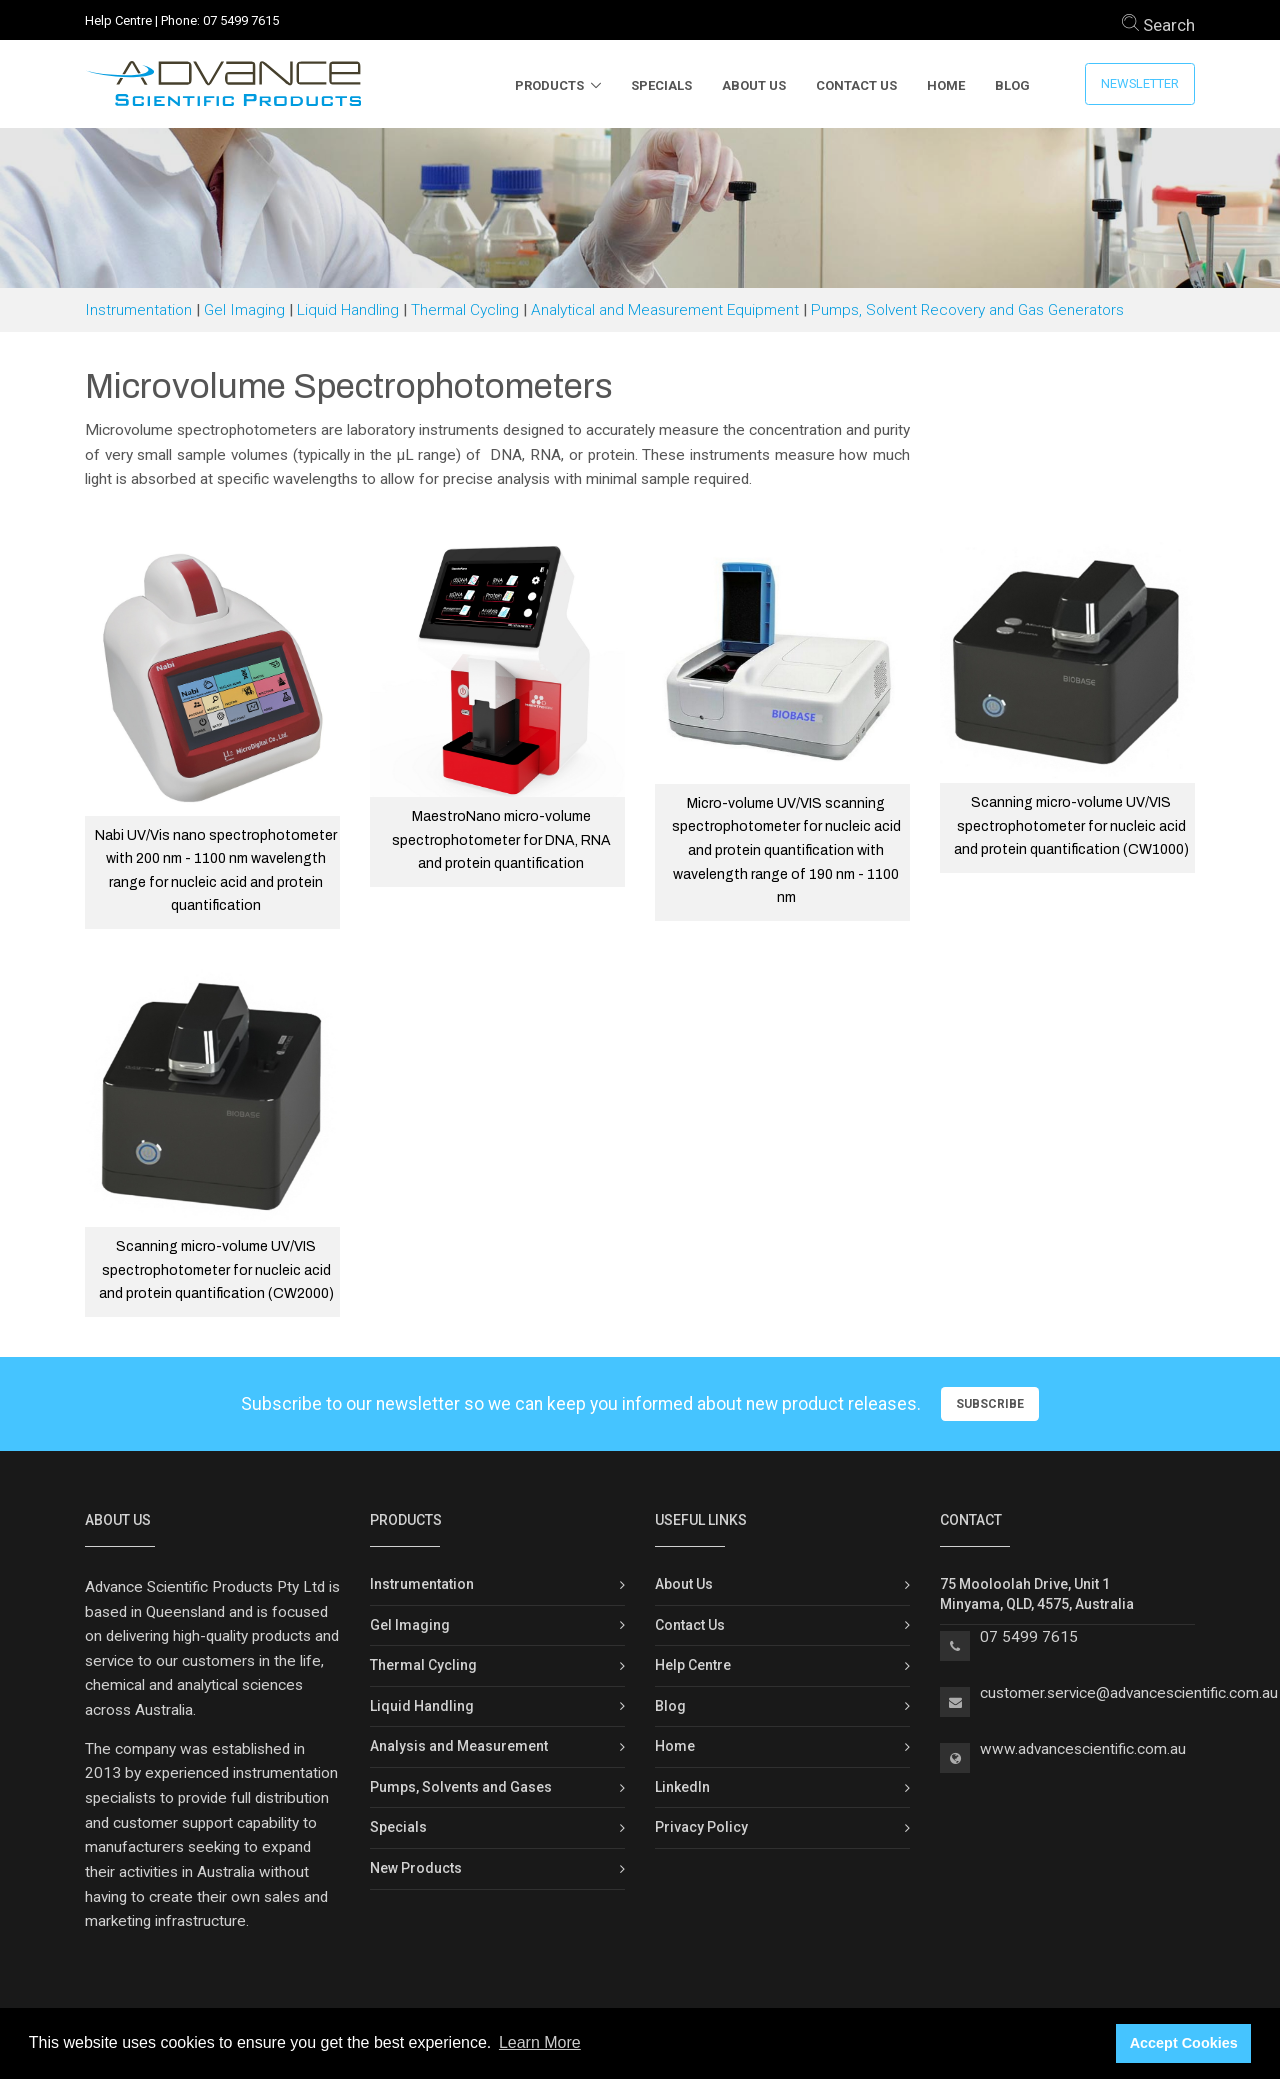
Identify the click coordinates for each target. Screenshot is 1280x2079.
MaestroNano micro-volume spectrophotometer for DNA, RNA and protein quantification (501, 840)
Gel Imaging (244, 310)
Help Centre (118, 20)
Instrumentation (138, 310)
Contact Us (856, 85)
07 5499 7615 (241, 20)
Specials (661, 85)
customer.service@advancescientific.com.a (1125, 1693)
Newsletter (1140, 83)
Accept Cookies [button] (1184, 2043)
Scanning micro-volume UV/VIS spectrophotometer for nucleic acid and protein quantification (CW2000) (216, 1270)
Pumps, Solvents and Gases (461, 1787)
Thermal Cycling (465, 310)
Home (946, 85)
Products (549, 85)
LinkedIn (682, 1787)
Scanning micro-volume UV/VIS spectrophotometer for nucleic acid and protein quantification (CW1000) (1071, 826)
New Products (416, 1868)
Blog (1012, 85)
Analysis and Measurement (459, 1746)
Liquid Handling (348, 310)
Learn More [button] (540, 2042)
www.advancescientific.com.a (1079, 1749)
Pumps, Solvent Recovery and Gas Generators (967, 310)
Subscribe (990, 1404)
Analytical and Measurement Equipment (665, 310)
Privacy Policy (701, 1827)
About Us (754, 85)
